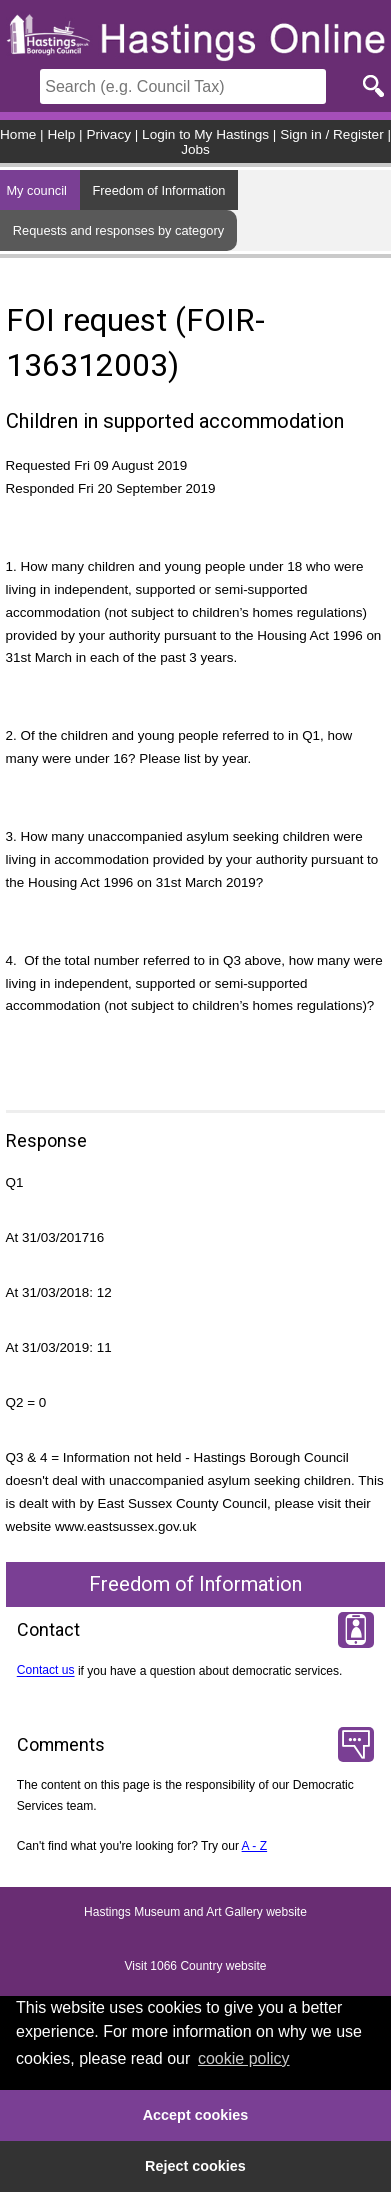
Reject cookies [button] (195, 2166)
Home (18, 134)
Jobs (195, 149)
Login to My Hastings (205, 134)
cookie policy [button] (244, 2058)
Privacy (108, 134)
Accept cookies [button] (196, 2115)
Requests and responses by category (118, 230)
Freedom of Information (158, 190)
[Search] (183, 86)
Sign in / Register (332, 134)
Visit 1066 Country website (196, 1967)
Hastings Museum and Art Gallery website (195, 1913)
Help (61, 134)
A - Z (255, 1846)
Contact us (46, 1671)
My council (36, 190)
